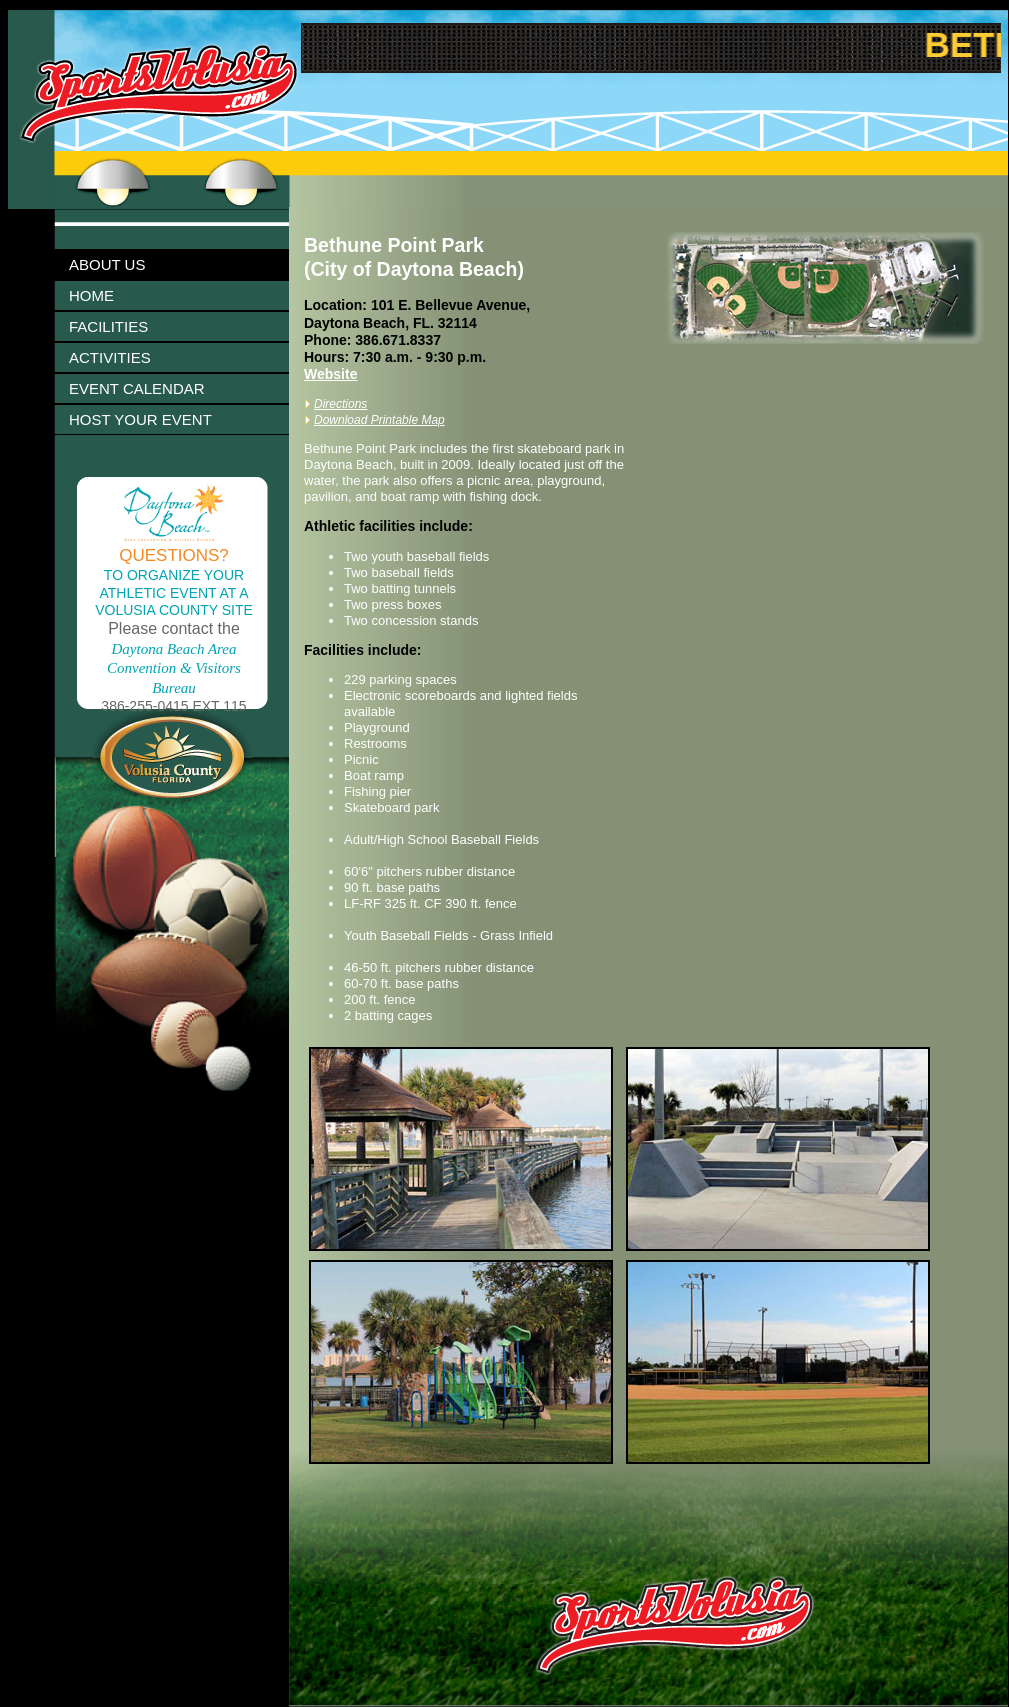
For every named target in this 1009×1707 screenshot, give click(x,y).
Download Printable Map (379, 420)
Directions (340, 404)
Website (330, 374)
